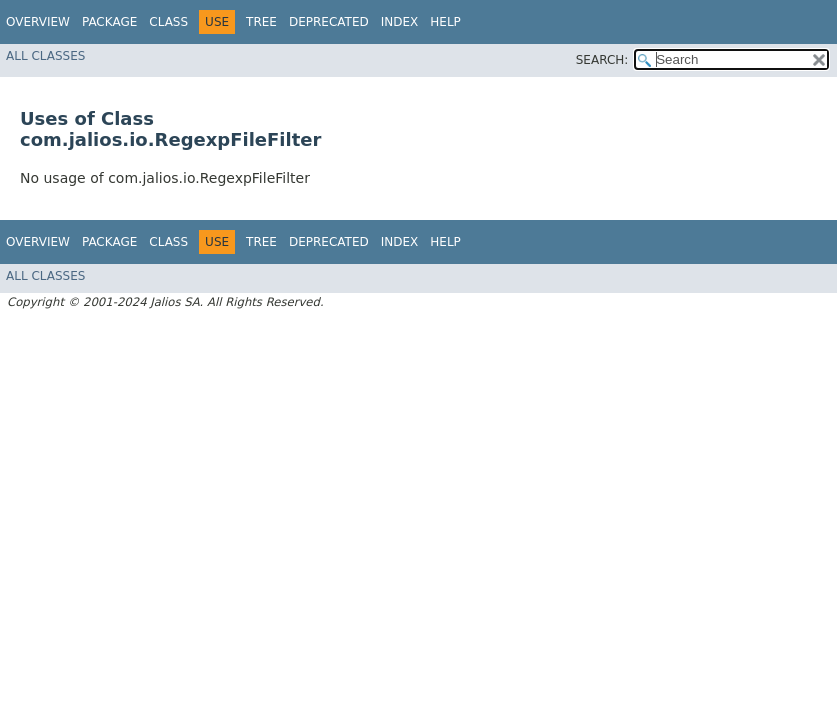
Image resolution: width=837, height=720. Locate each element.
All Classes (45, 56)
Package (109, 22)
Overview (38, 22)
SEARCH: (602, 60)
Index (400, 22)
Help (445, 22)
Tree (261, 22)
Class (168, 22)
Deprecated (329, 22)
